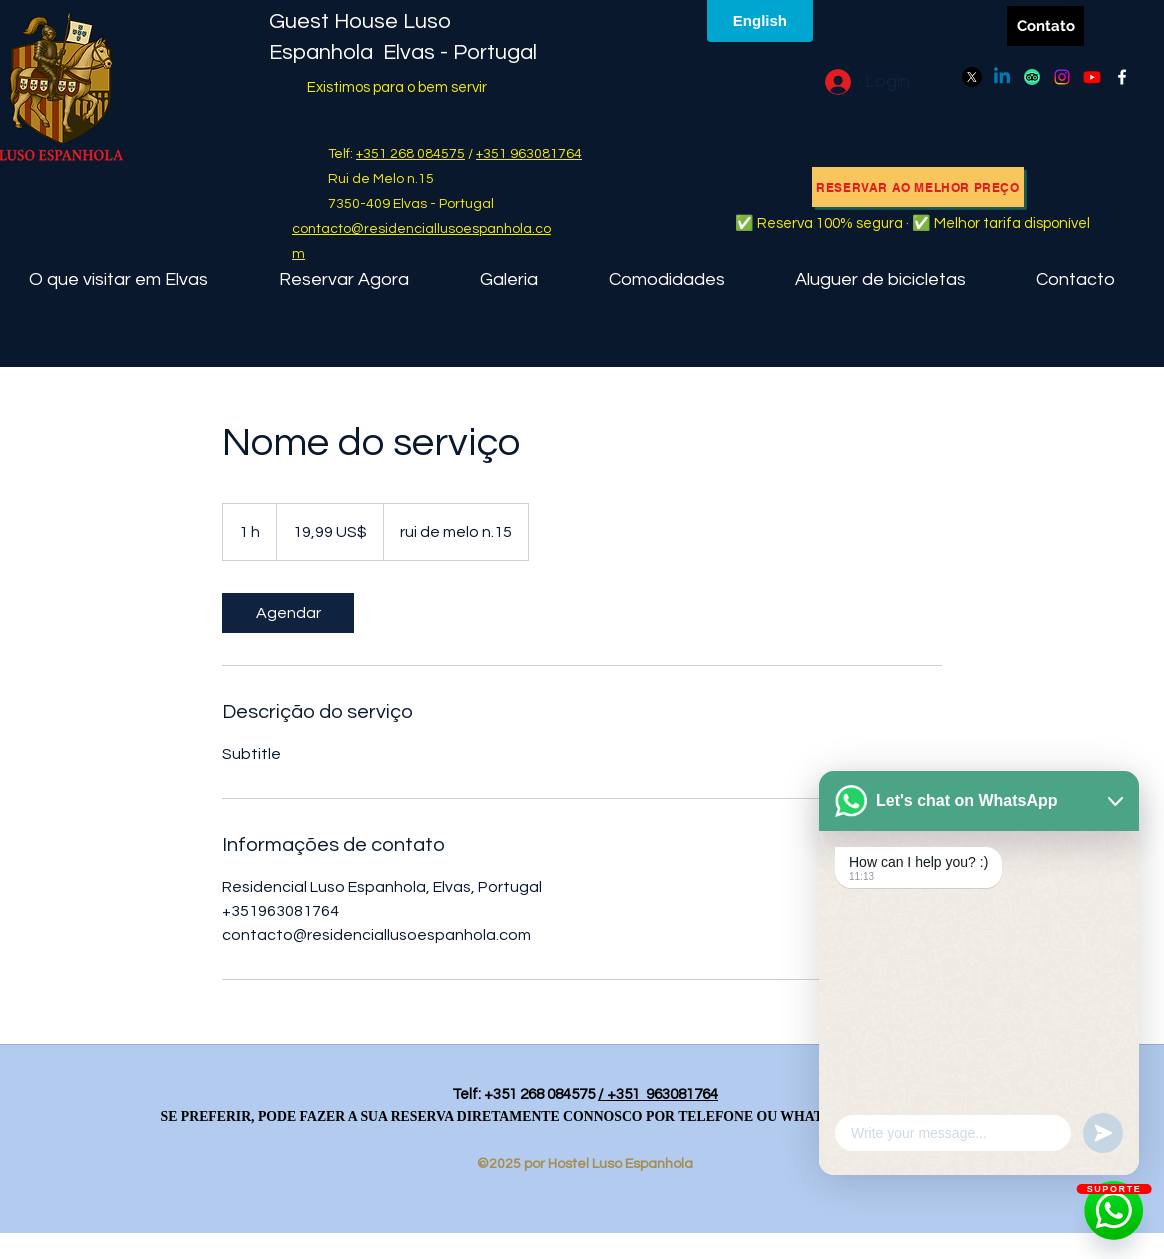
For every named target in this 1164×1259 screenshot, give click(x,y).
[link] (288, 613)
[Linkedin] (1002, 77)
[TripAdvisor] (1032, 77)
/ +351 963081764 (658, 1094)
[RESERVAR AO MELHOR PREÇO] (918, 187)
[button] (666, 279)
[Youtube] (1092, 77)
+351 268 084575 (410, 154)
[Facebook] (1122, 77)
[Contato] (1045, 26)
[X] (972, 77)
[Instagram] (1062, 77)
